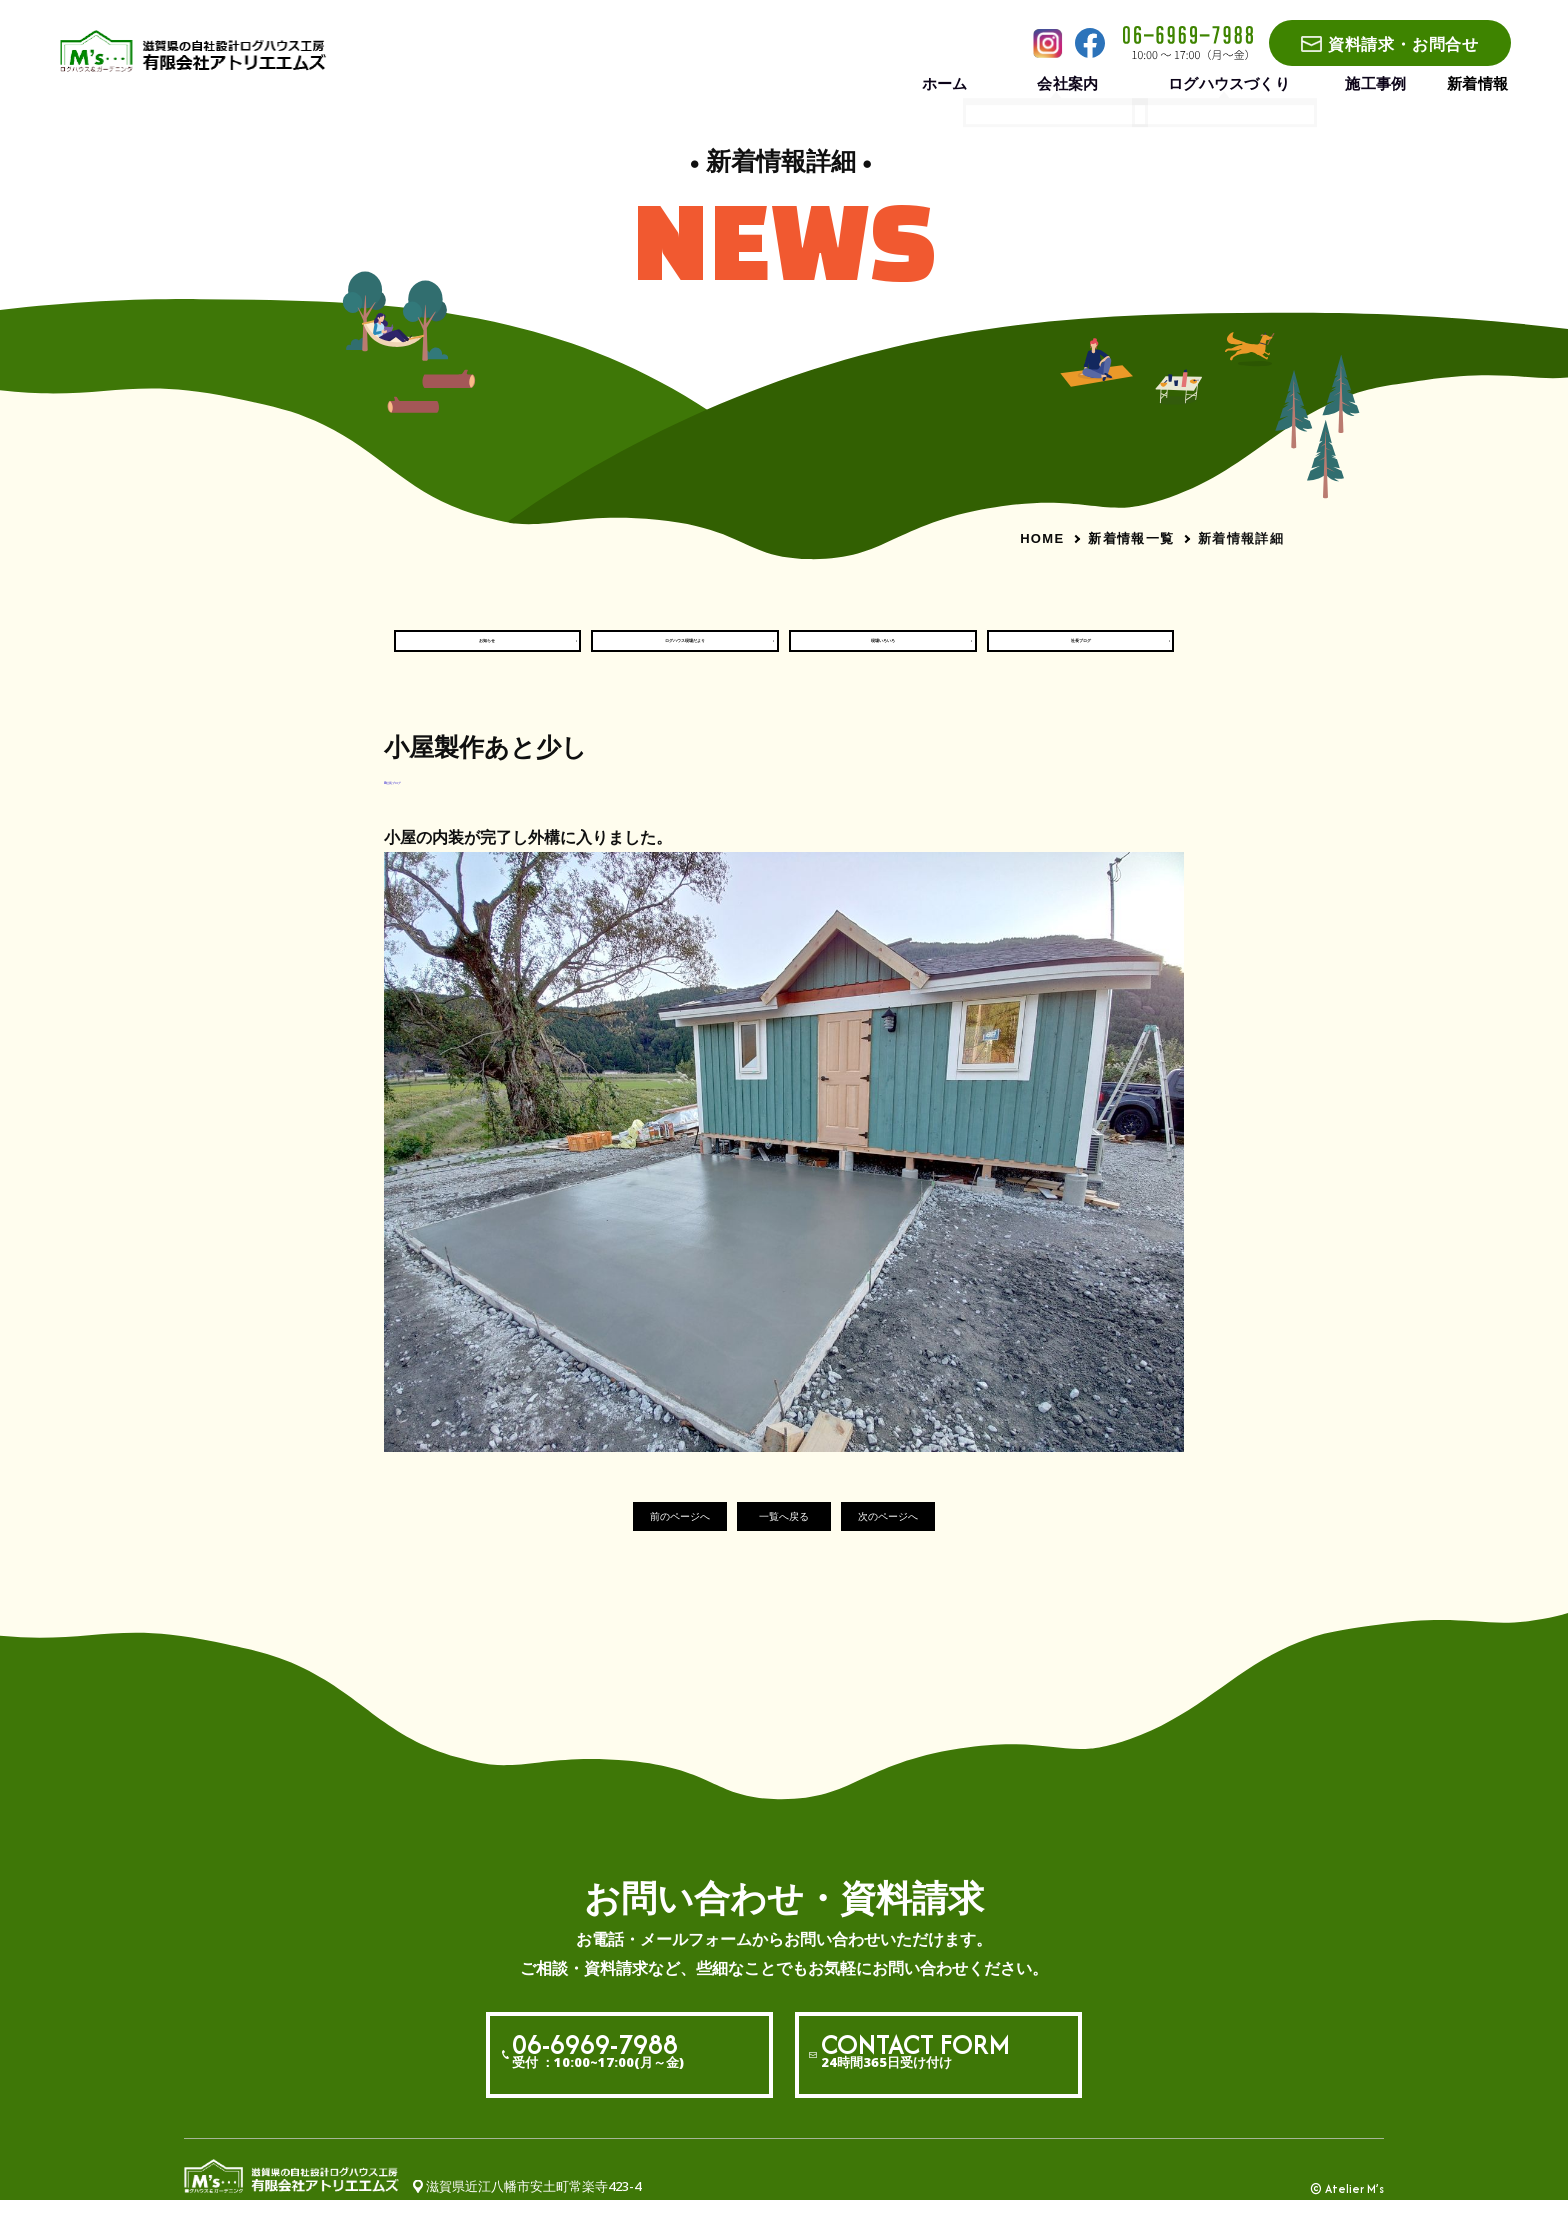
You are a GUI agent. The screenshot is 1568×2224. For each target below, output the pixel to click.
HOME (1042, 538)
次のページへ (928, 1540)
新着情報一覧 (1131, 538)
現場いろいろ (883, 651)
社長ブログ (1081, 651)
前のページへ (640, 1540)
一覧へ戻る (784, 1540)
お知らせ (487, 651)
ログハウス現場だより (685, 651)
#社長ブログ (421, 801)
